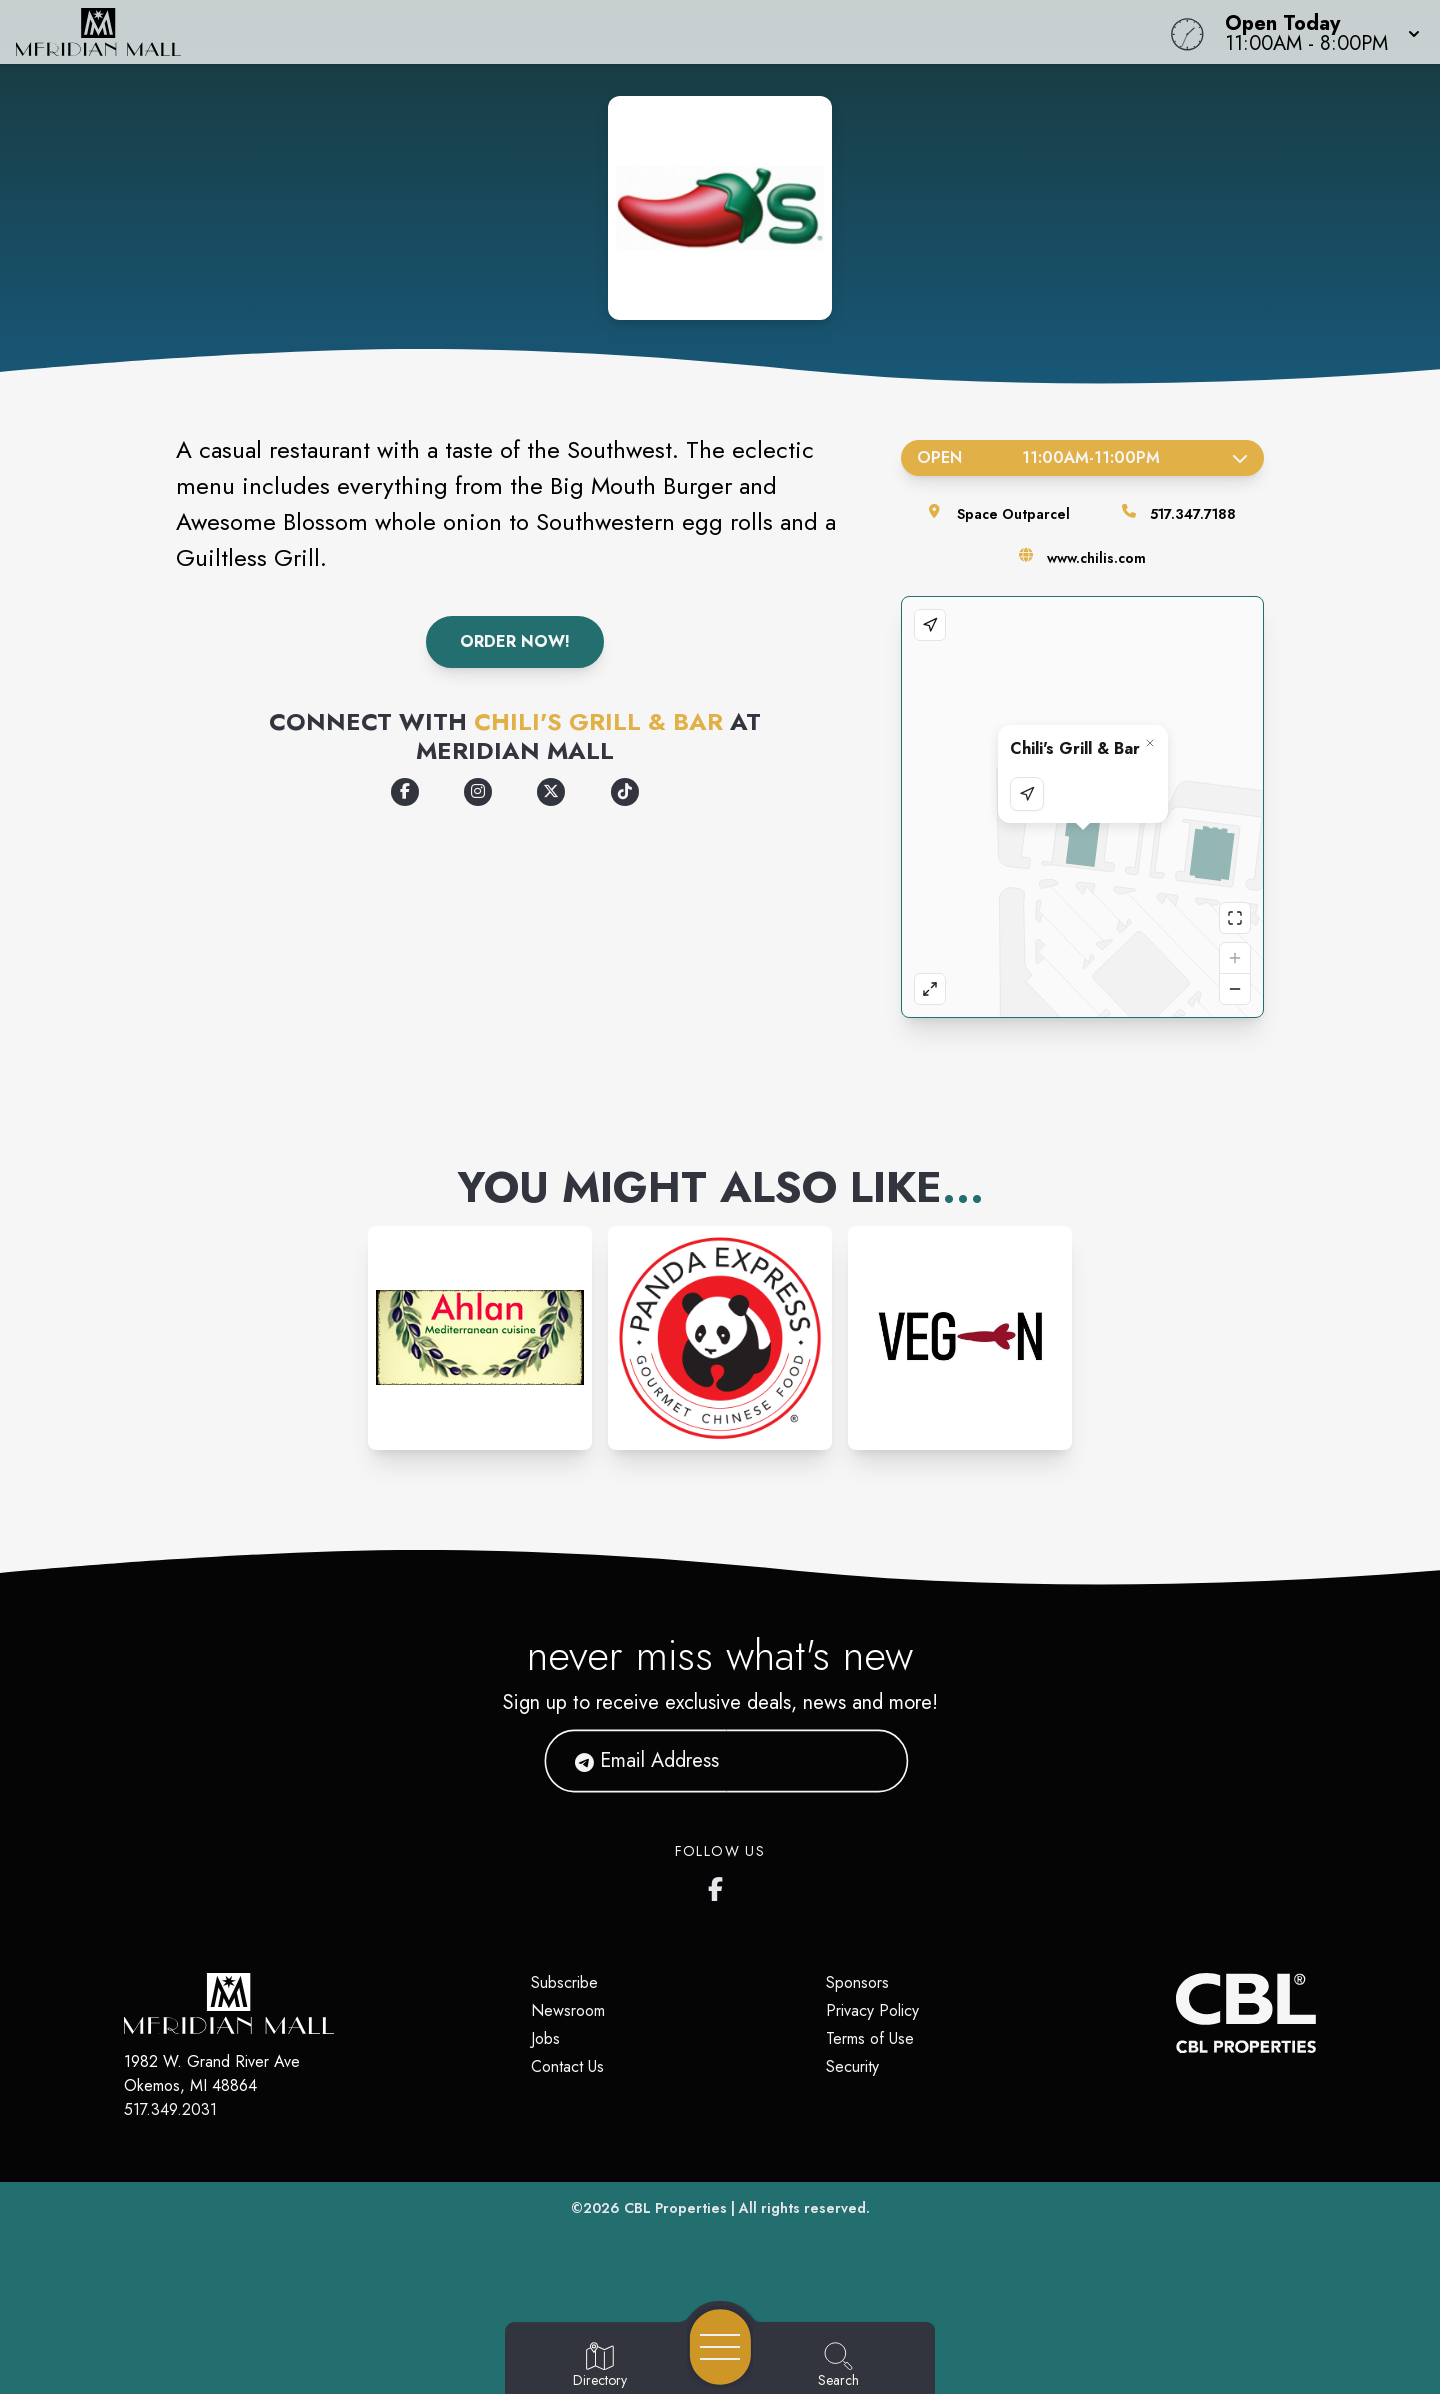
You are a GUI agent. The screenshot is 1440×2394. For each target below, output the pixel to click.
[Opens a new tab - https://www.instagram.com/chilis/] (478, 792)
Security (852, 2066)
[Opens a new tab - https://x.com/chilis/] (551, 792)
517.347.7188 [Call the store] (1193, 514)
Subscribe (564, 1982)
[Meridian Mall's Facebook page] (720, 1885)
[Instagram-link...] (480, 1338)
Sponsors (857, 1982)
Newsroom (568, 2010)
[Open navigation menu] (720, 2347)
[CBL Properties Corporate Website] (1176, 2013)
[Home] (544, 32)
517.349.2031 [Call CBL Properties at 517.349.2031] (170, 2109)
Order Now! (515, 641)
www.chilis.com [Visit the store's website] (1096, 558)
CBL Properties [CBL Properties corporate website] (675, 2208)
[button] (1316, 32)
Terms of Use (870, 2038)
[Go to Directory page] (600, 2366)
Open (1082, 457)
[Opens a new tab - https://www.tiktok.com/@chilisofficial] (625, 792)
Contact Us (567, 2066)
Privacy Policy (872, 2010)
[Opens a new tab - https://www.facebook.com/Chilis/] (405, 792)
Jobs (545, 2038)
